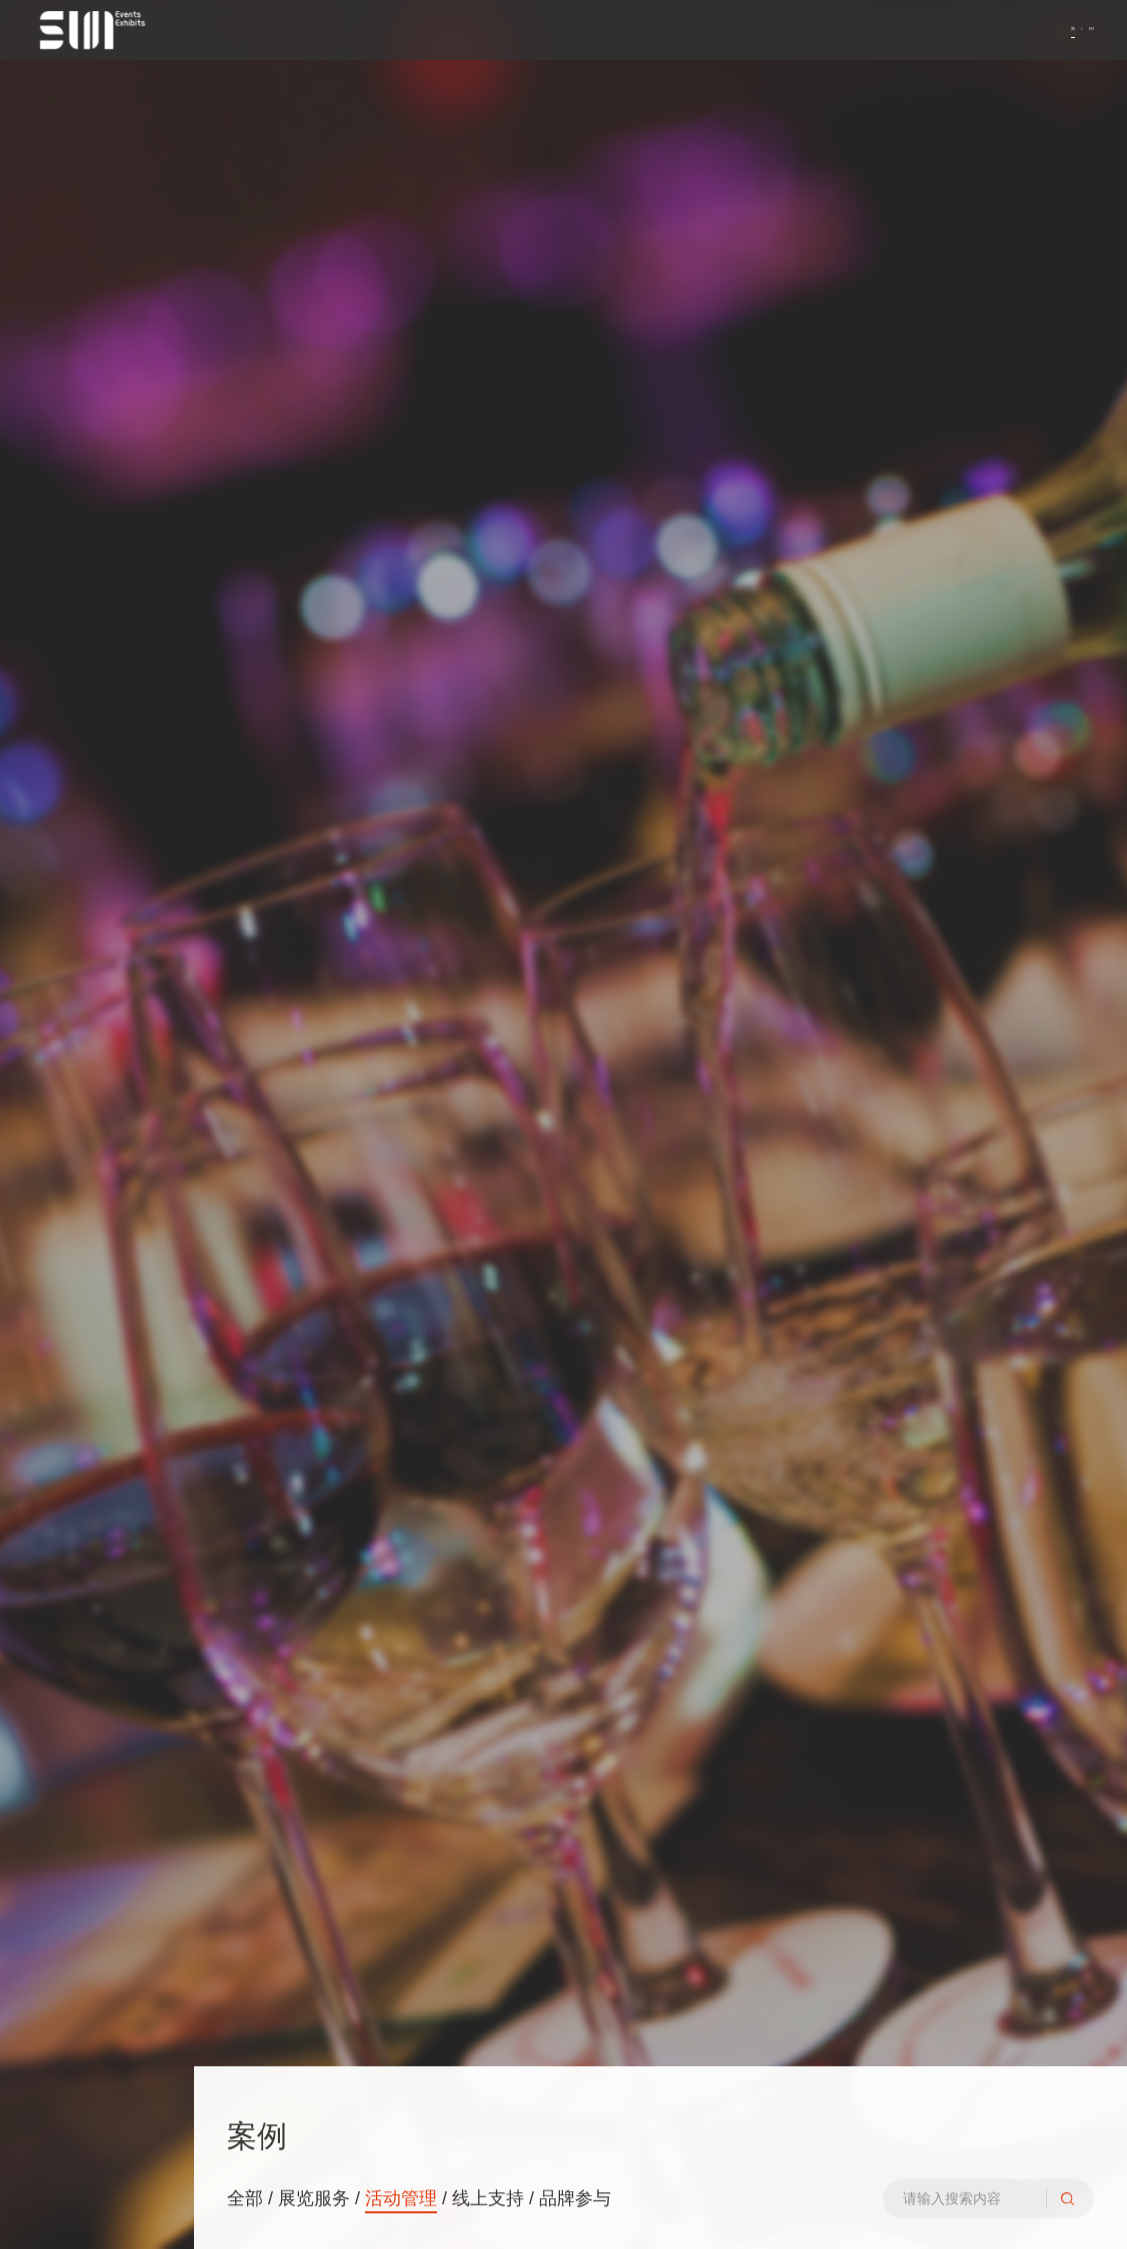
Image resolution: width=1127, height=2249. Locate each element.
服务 (47, 1112)
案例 (47, 1148)
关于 (47, 1075)
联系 (47, 1185)
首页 (47, 1038)
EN (1084, 35)
